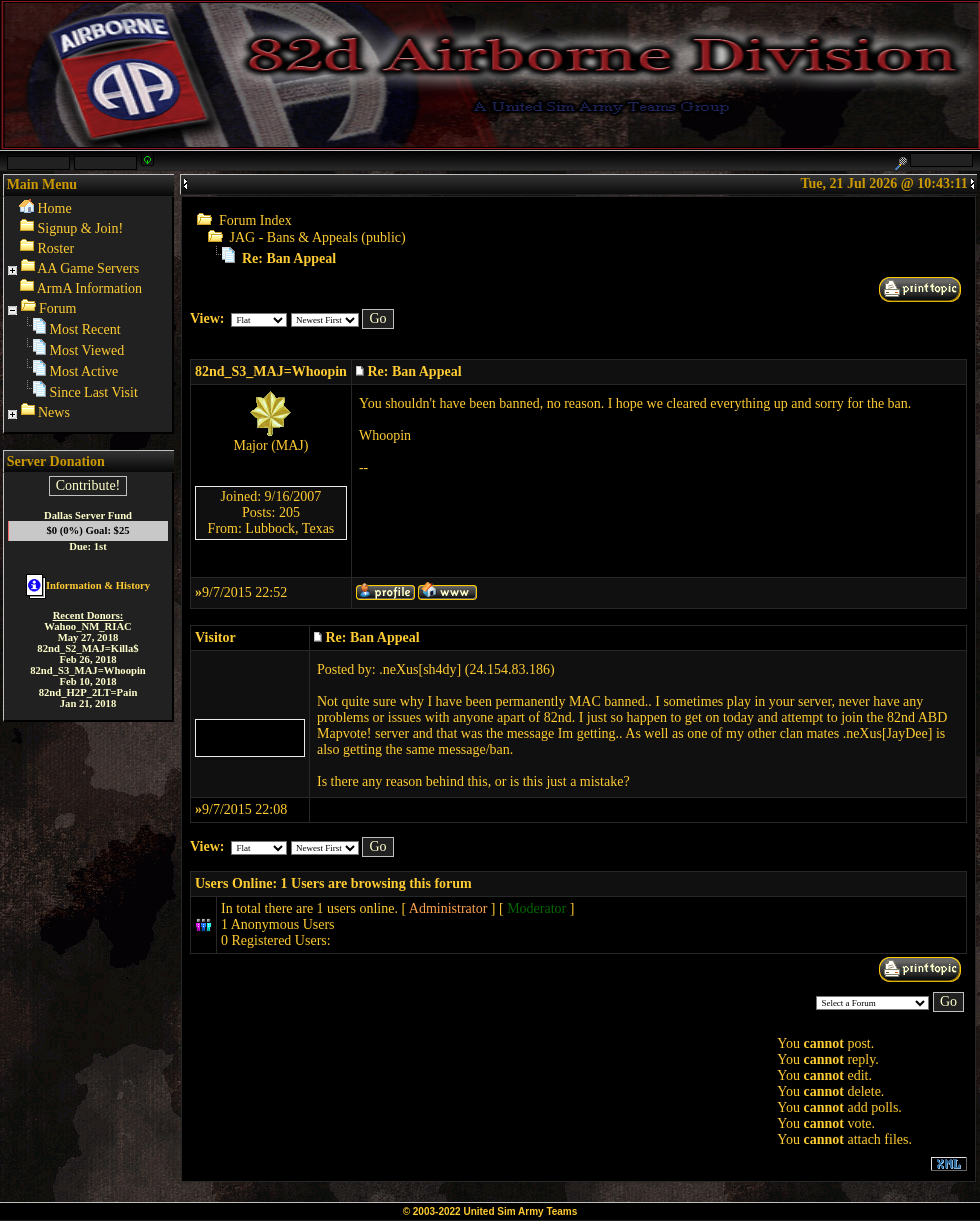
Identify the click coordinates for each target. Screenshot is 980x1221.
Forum (57, 308)
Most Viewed (87, 350)
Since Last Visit (94, 392)
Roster (56, 248)
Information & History (88, 585)
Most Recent (85, 329)
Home (55, 208)
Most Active (84, 371)
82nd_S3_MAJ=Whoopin (271, 371)
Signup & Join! (81, 228)
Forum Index (255, 220)
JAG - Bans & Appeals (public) (318, 237)
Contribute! (88, 485)
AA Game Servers (88, 268)
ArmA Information (89, 288)
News (54, 412)
